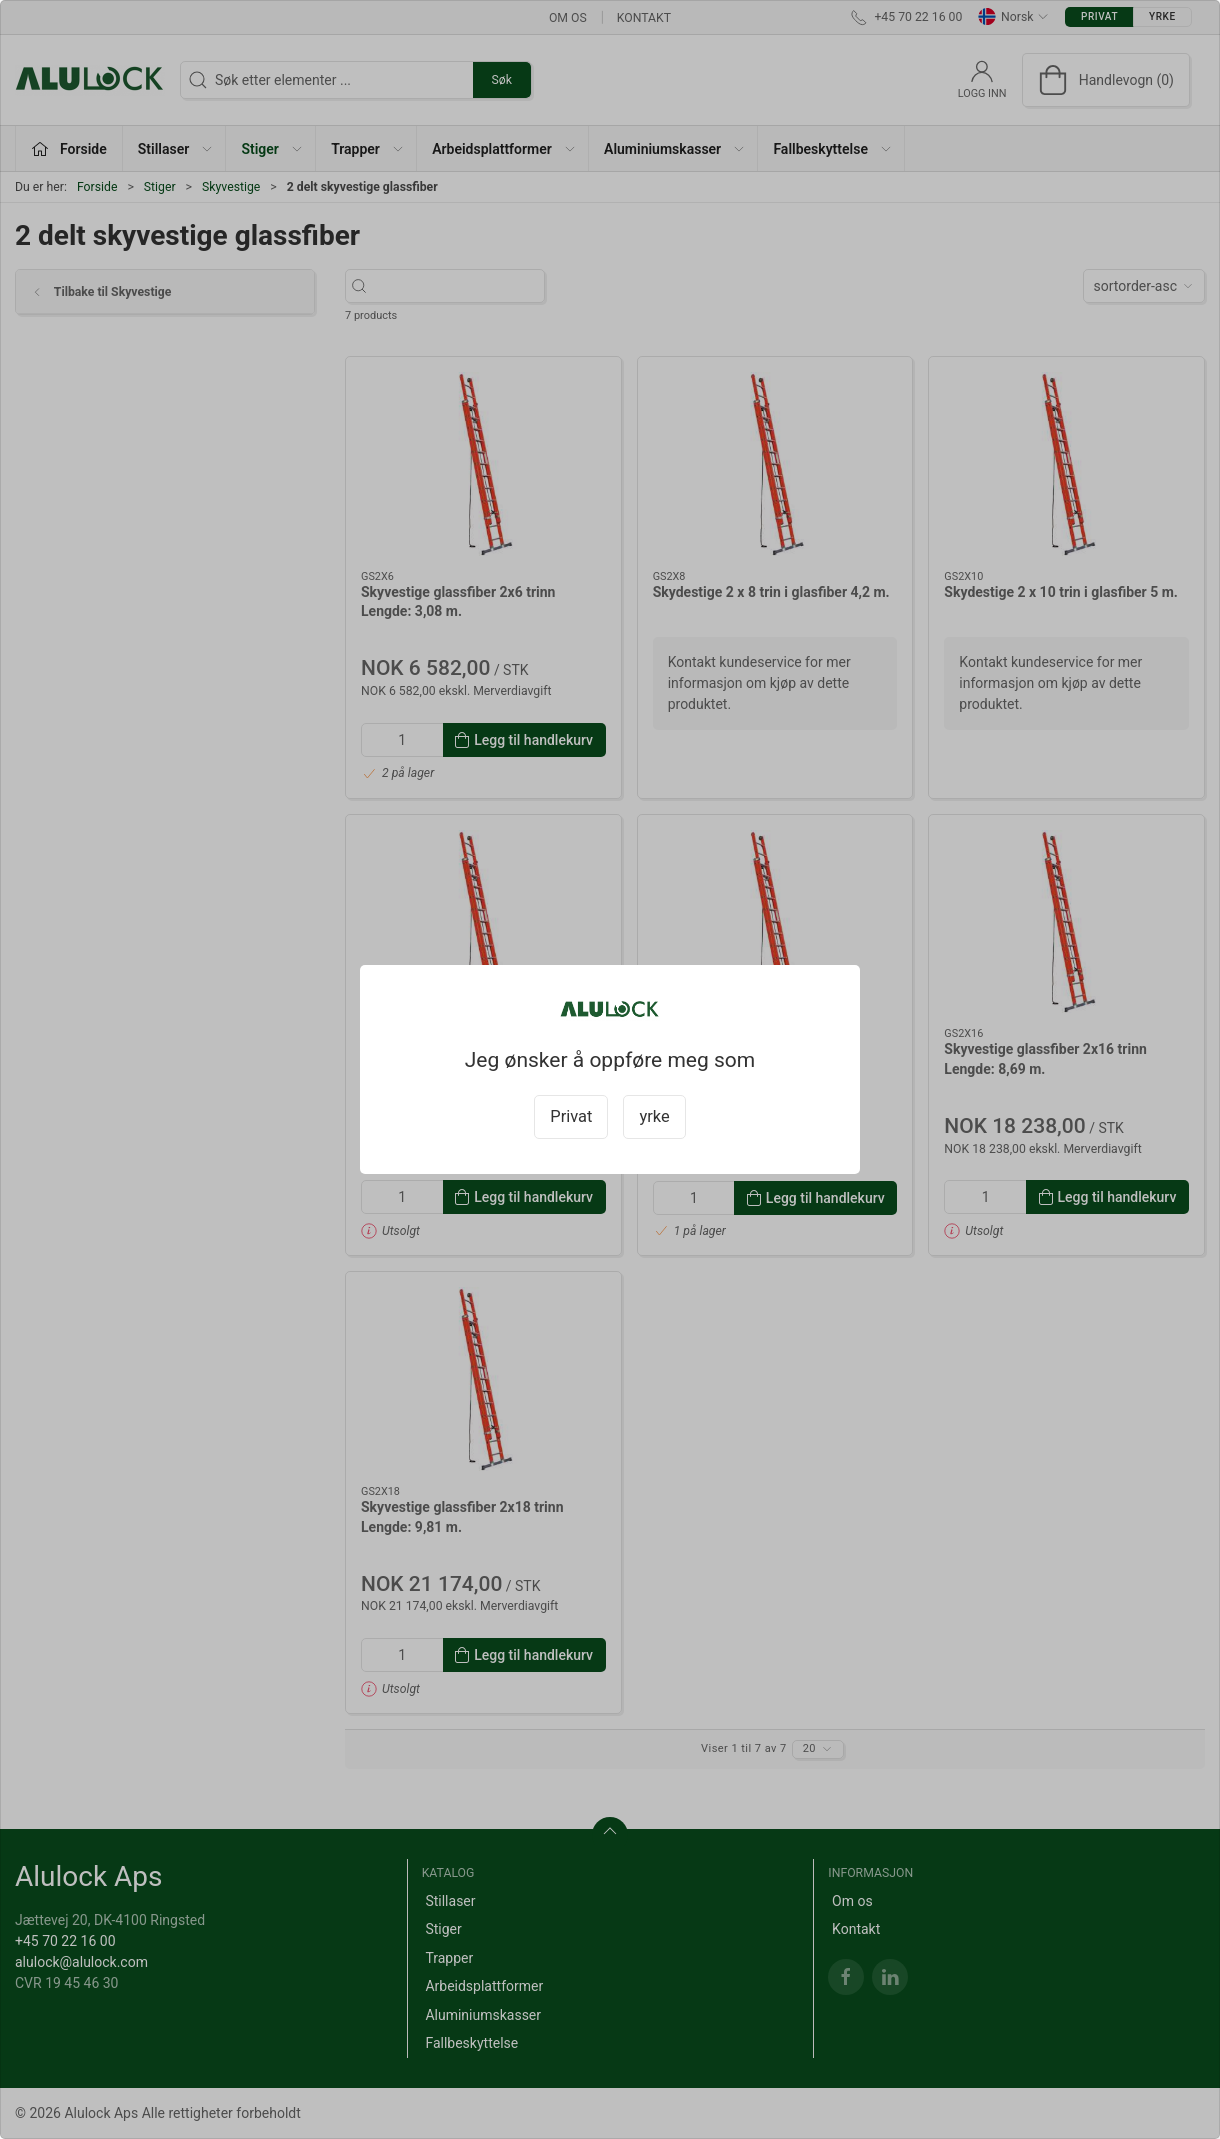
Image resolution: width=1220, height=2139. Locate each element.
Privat (571, 1116)
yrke (654, 1116)
